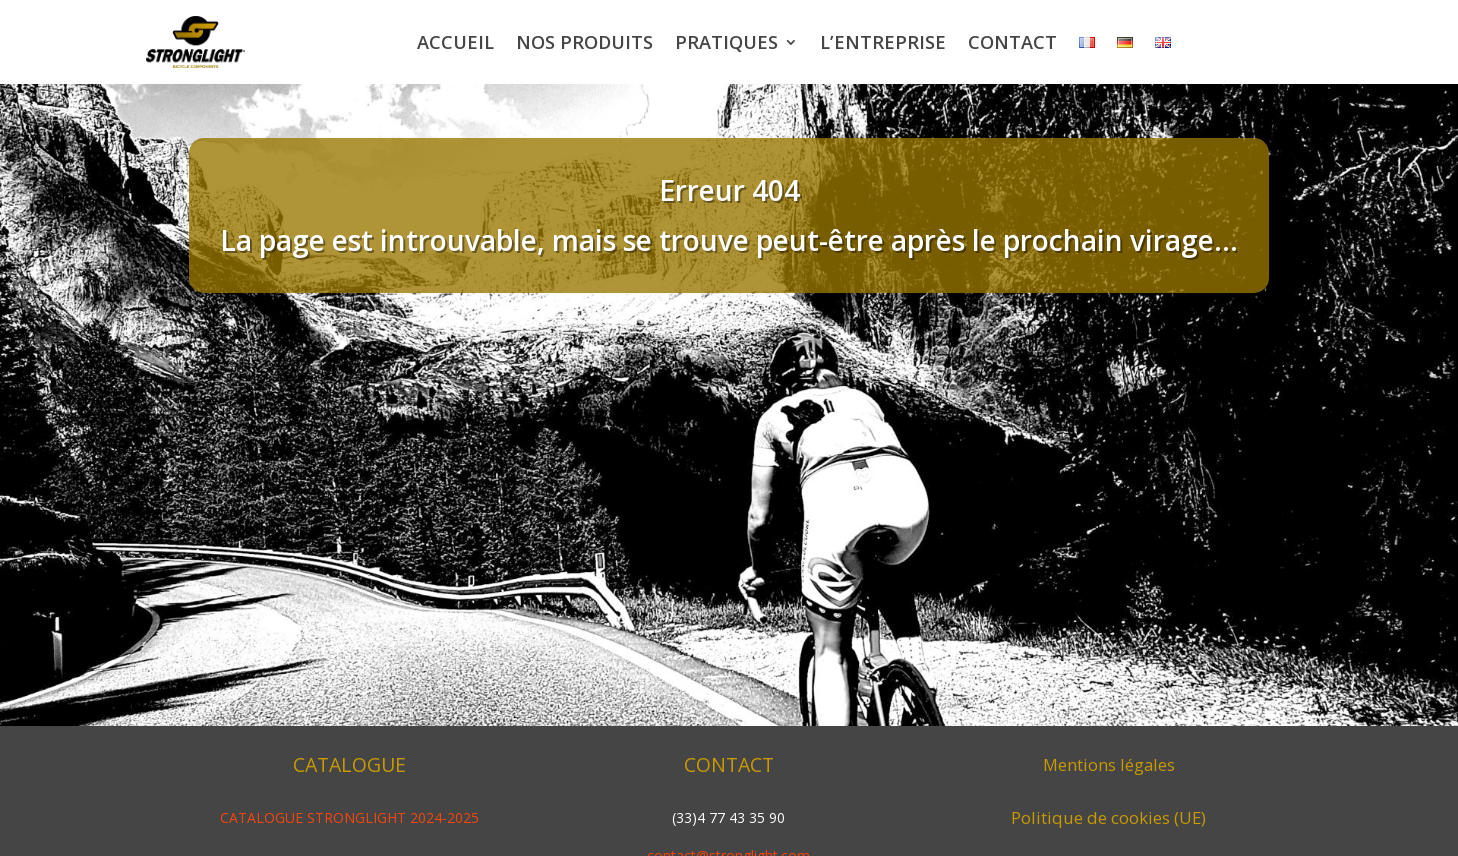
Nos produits (584, 42)
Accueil (455, 42)
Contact (1012, 42)
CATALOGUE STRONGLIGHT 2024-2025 (349, 817)
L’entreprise (883, 42)
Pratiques (726, 42)
